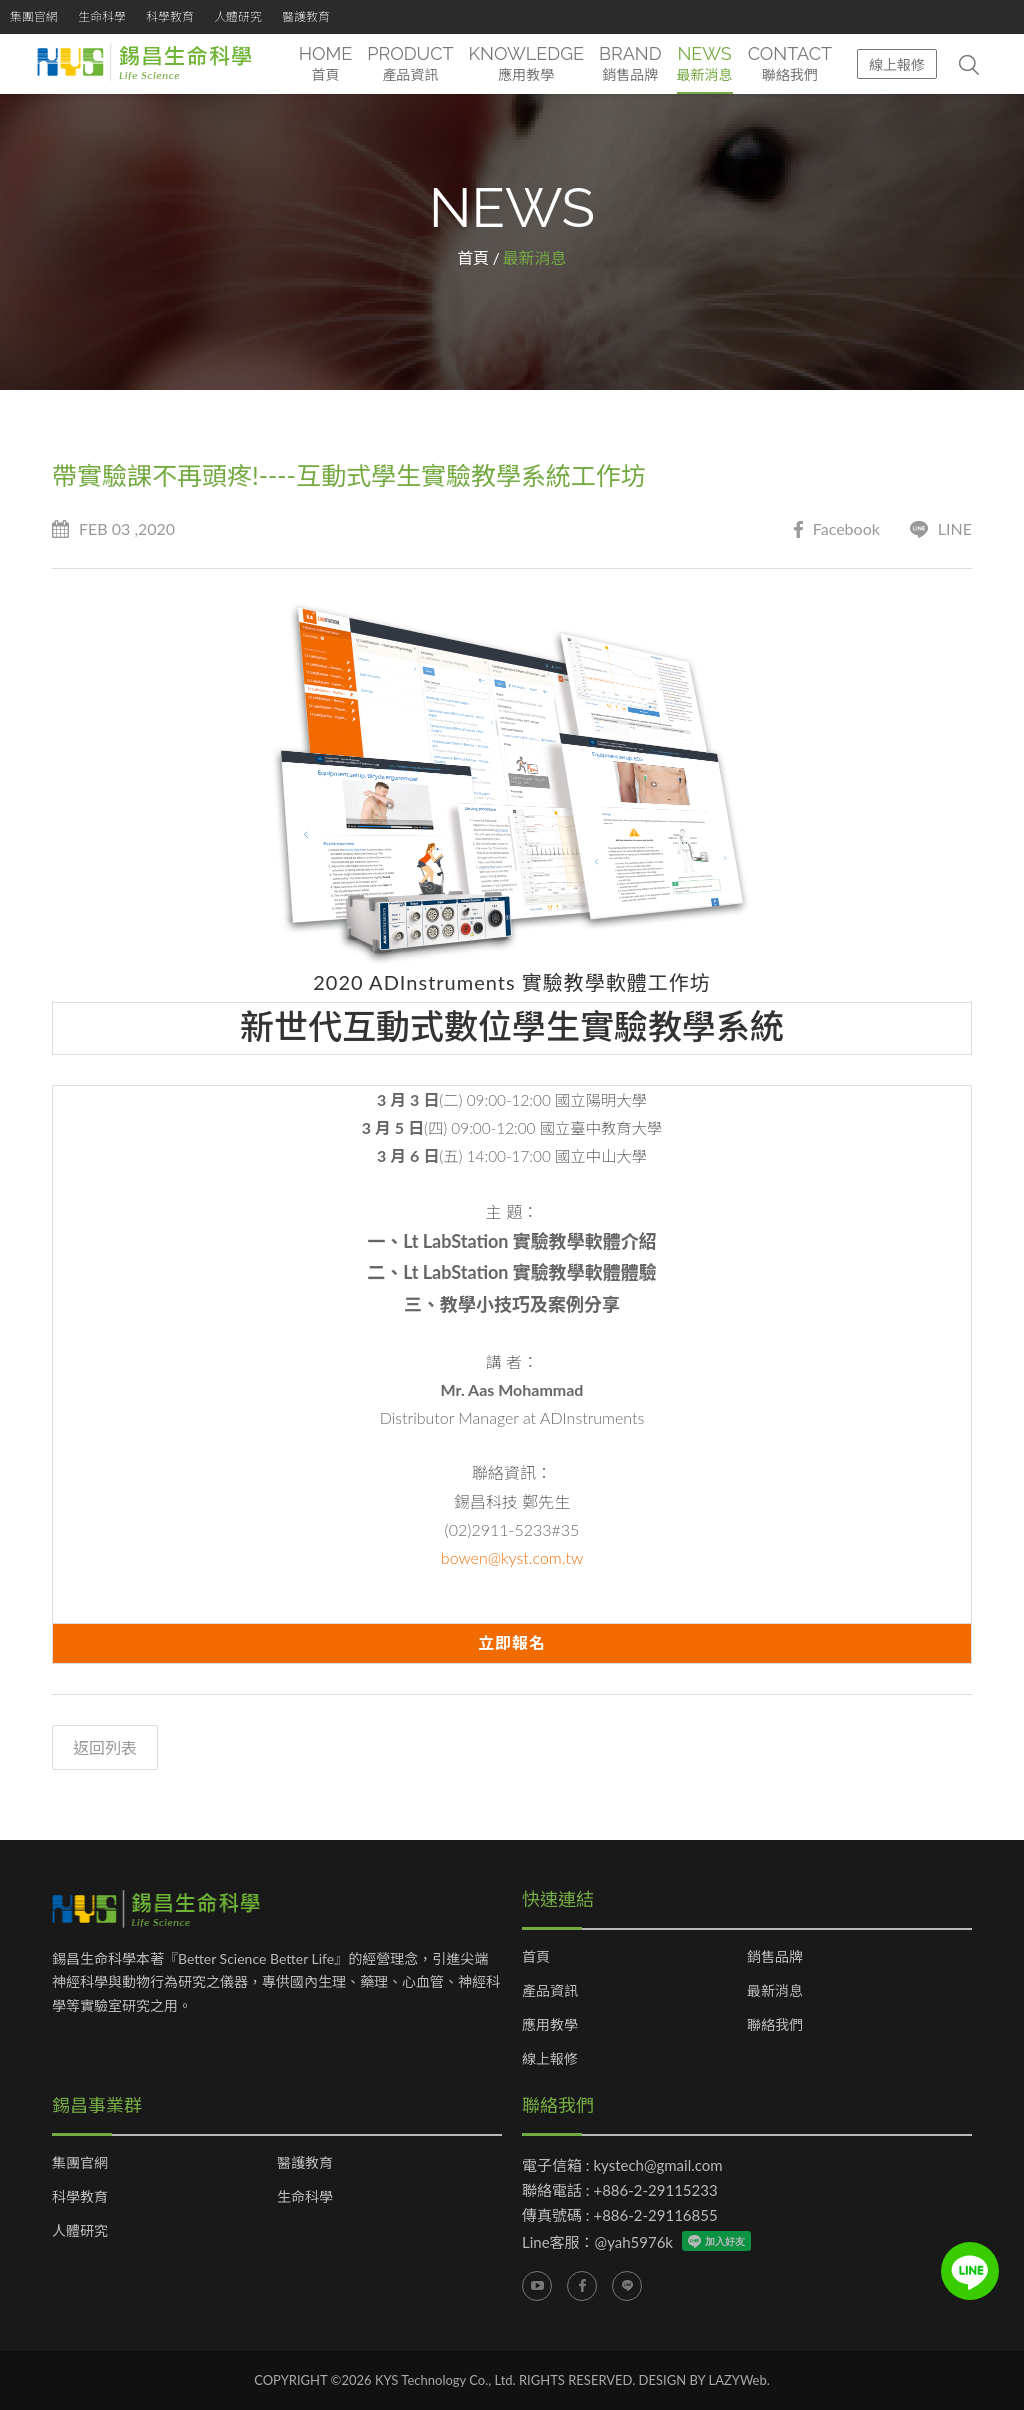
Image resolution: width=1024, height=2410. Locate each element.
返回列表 (105, 1747)
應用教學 (550, 2025)
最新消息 (775, 1991)
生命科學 (102, 16)
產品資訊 (550, 1991)
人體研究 (238, 16)
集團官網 (34, 16)
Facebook (837, 529)
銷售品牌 (775, 1957)
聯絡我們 (775, 2025)
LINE (941, 529)
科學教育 (170, 16)
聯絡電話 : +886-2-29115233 (620, 2190)
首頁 (473, 257)
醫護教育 (306, 16)
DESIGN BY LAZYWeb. (704, 2380)
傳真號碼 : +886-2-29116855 (620, 2215)
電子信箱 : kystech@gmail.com (622, 2165)
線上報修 (897, 64)
